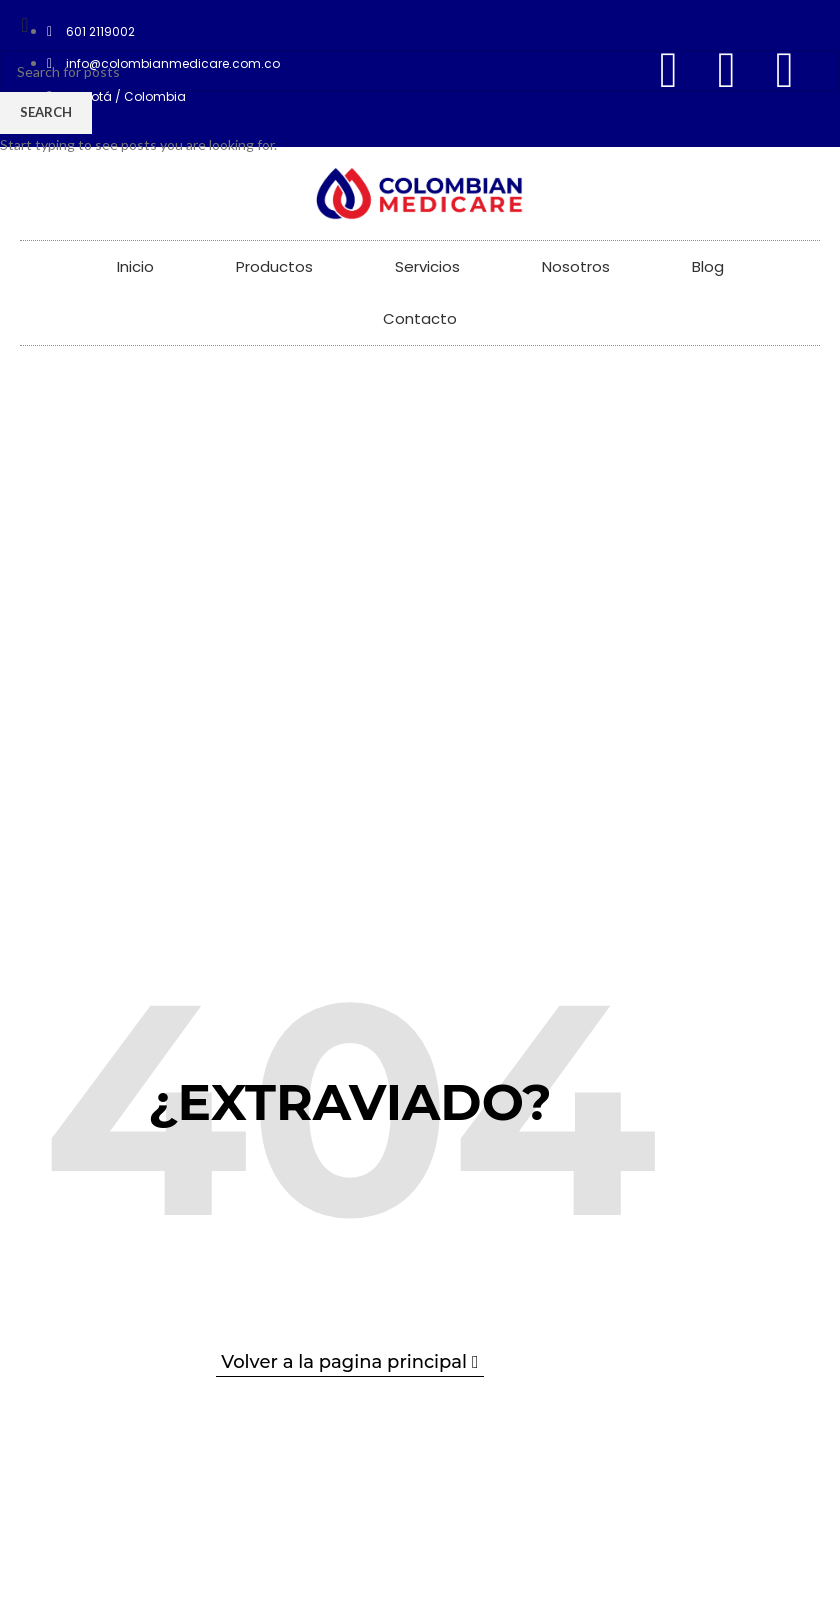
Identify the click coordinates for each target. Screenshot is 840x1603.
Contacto (420, 318)
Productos (274, 266)
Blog (708, 266)
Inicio (135, 266)
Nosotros (576, 266)
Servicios (427, 266)
